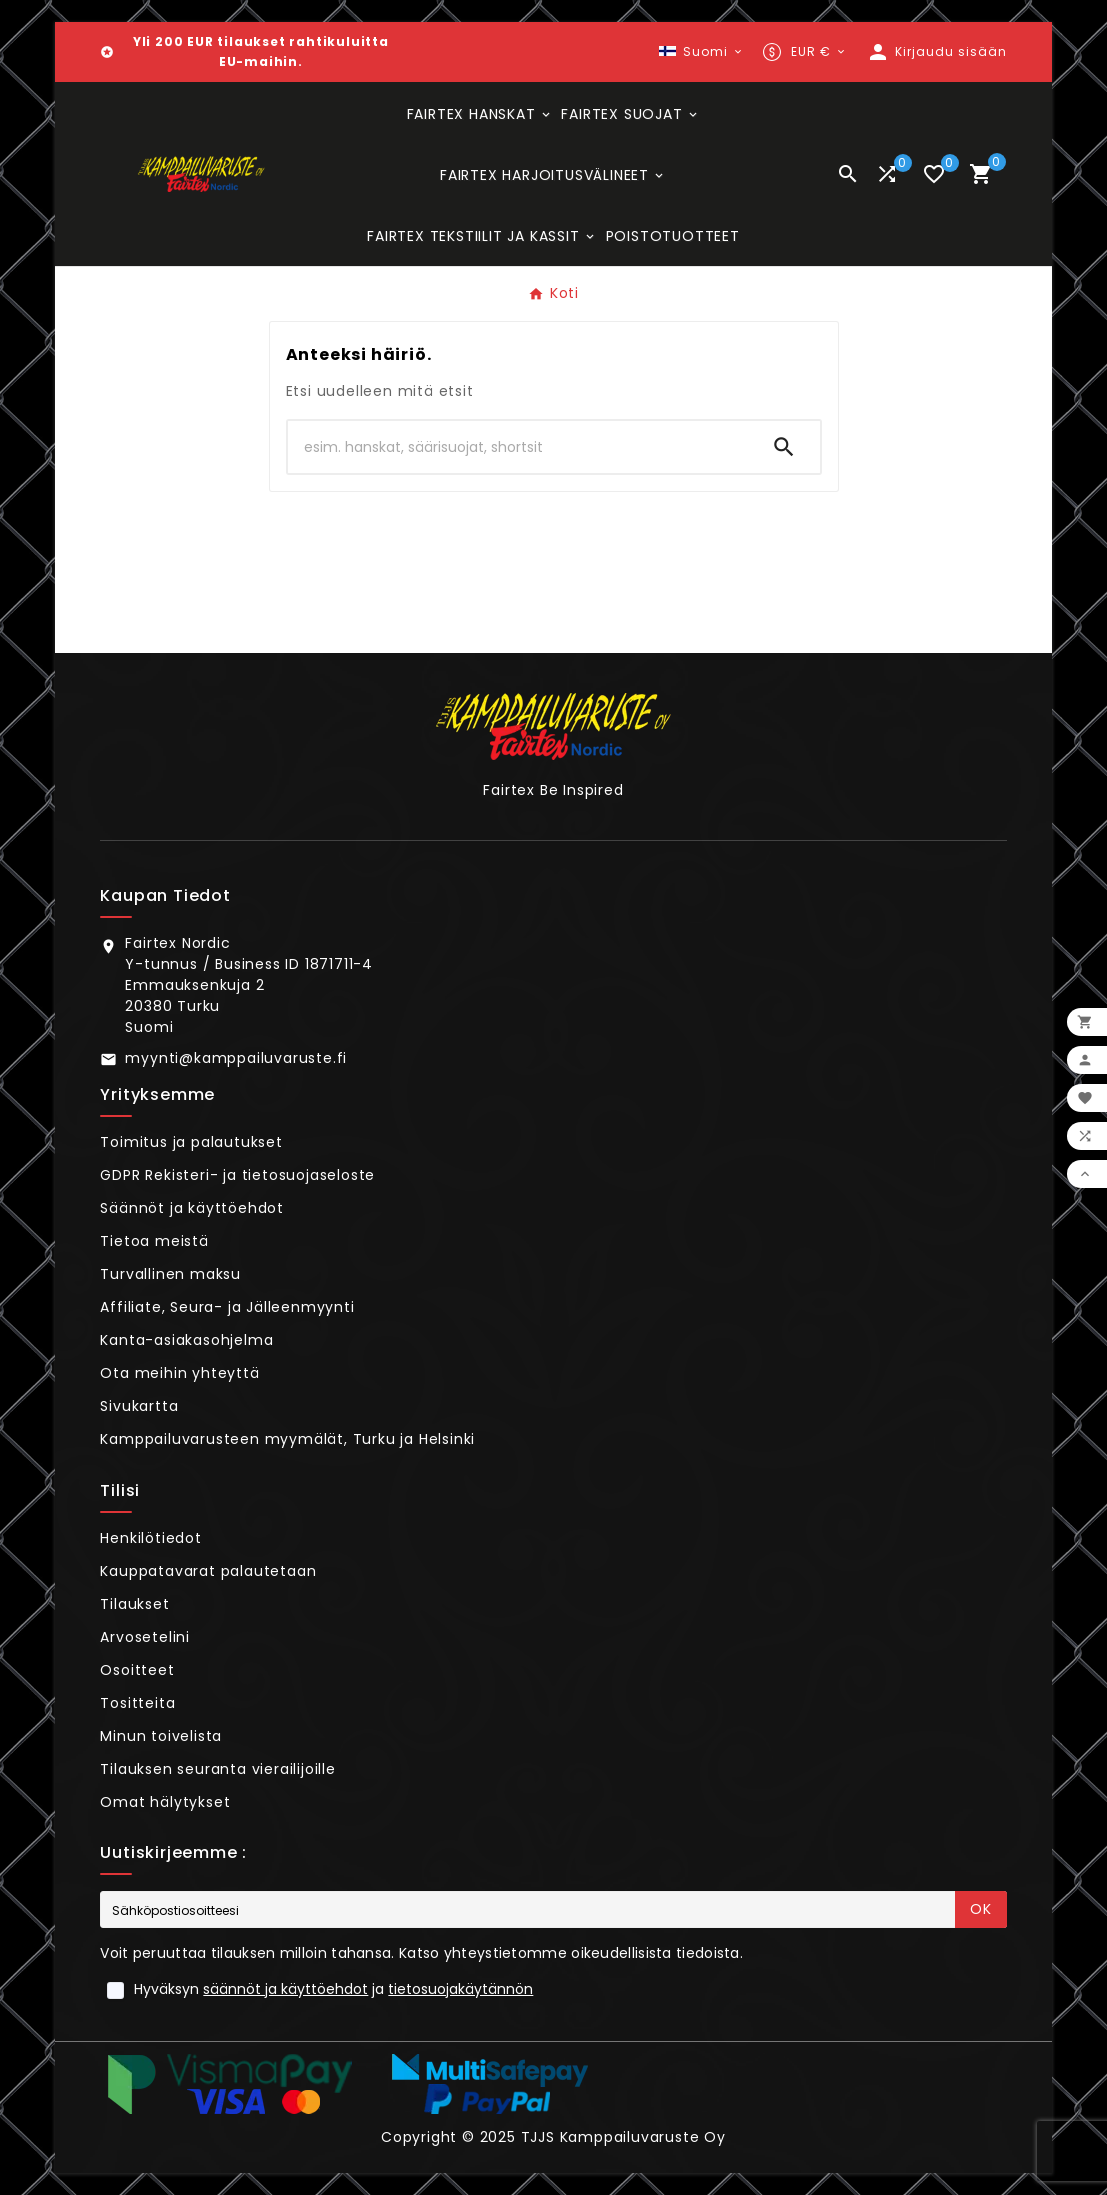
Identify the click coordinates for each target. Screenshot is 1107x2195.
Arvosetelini (145, 1637)
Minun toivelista (161, 1736)
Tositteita (137, 1703)
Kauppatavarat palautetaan (208, 1571)
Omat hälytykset (165, 1802)
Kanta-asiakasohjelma (186, 1340)
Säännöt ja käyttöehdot (192, 1208)
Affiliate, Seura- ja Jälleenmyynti (227, 1307)
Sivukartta (139, 1406)
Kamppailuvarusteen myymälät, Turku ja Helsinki (287, 1439)
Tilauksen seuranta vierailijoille (217, 1769)
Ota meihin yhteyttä (179, 1373)
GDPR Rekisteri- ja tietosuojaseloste (237, 1175)
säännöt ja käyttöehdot (285, 1989)
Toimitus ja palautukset (191, 1142)
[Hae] (518, 447)
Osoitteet (137, 1670)
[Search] (784, 447)
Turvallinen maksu (170, 1274)
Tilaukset (134, 1604)
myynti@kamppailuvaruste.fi (236, 1058)
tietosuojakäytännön (460, 1989)
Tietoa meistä (154, 1241)
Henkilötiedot (150, 1538)
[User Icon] (936, 52)
